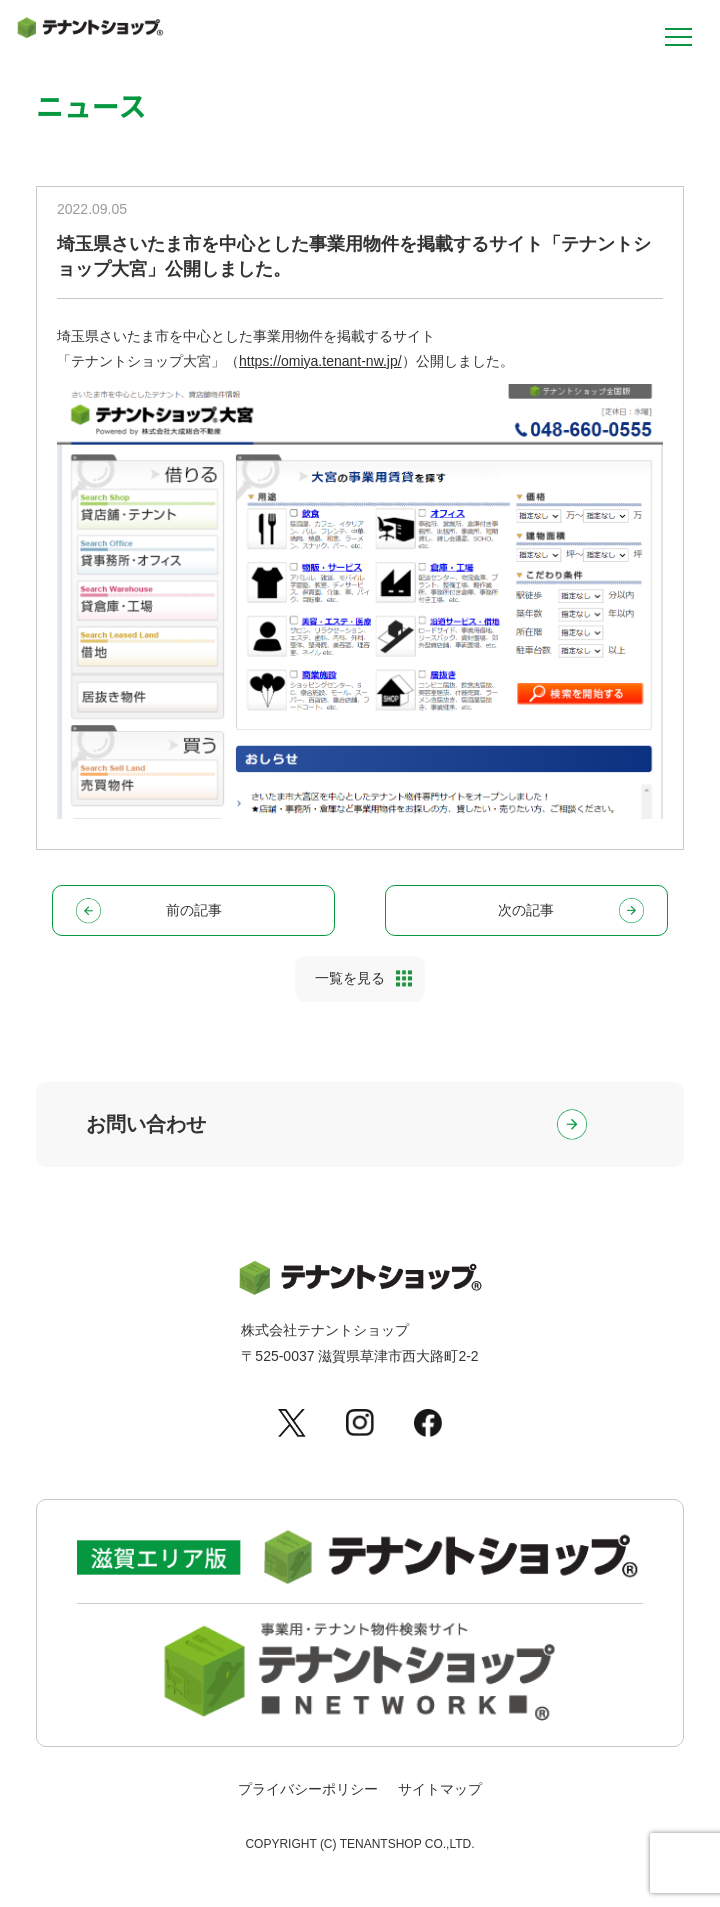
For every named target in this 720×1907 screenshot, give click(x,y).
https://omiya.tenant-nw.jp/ (320, 361)
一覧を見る (350, 978)
